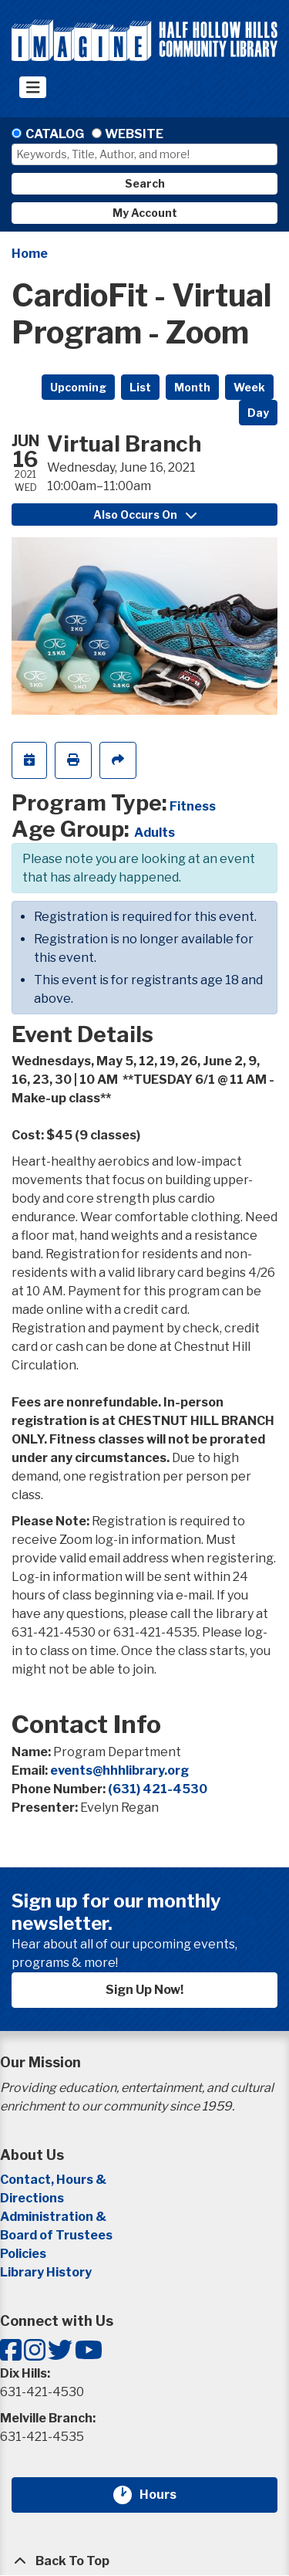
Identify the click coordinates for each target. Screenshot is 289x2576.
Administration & (54, 2216)
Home (30, 253)
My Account (145, 212)
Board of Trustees (56, 2235)
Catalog (54, 134)
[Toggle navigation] (32, 87)
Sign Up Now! (144, 1989)
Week (249, 387)
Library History (46, 2272)
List (140, 387)
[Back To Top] (144, 2561)
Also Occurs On (145, 514)
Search (145, 183)
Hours (167, 2495)
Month (192, 387)
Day (258, 412)
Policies (23, 2253)
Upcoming (78, 387)
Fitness (193, 806)
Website (134, 134)
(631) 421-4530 (157, 1789)
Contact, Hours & (54, 2179)
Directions (32, 2198)
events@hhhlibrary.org (119, 1770)
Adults (154, 832)
